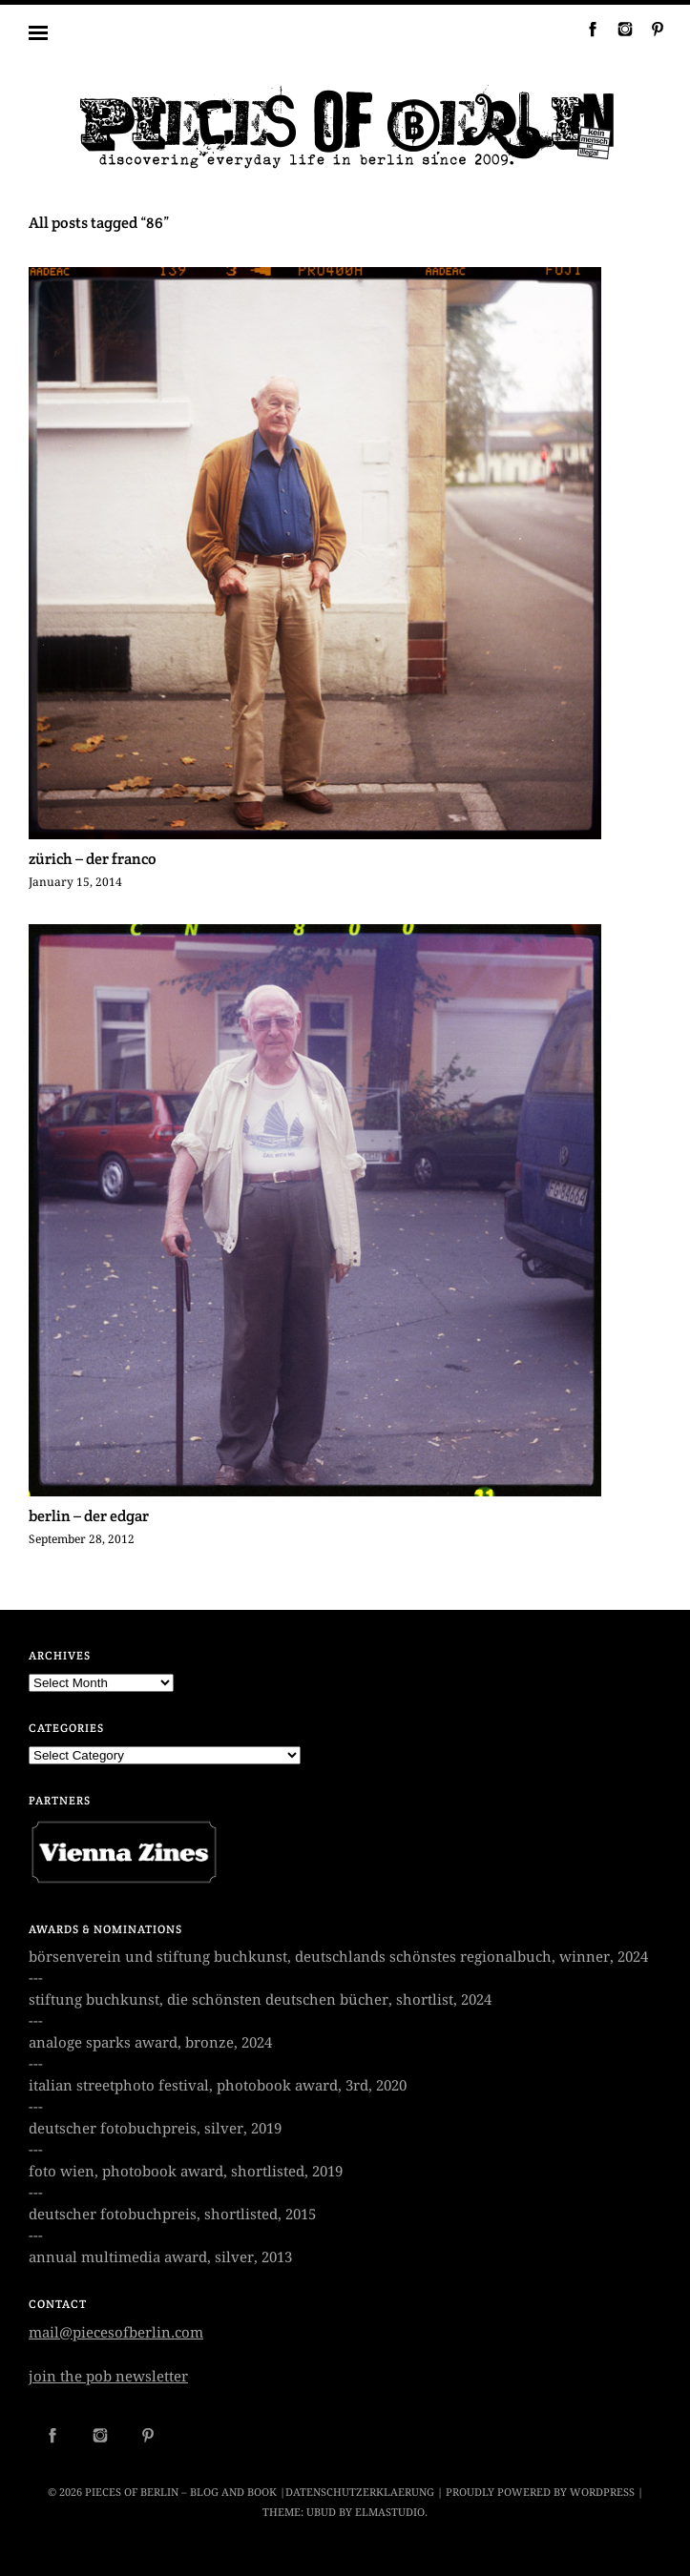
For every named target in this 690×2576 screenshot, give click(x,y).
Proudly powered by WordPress (540, 2492)
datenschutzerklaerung (359, 2492)
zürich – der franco (93, 859)
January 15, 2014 (75, 882)
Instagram (617, 28)
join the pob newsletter (108, 2376)
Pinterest (650, 28)
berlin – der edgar (89, 1516)
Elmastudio (390, 2512)
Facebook (585, 28)
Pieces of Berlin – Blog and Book (181, 2492)
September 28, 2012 (82, 1539)
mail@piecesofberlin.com (116, 2332)
